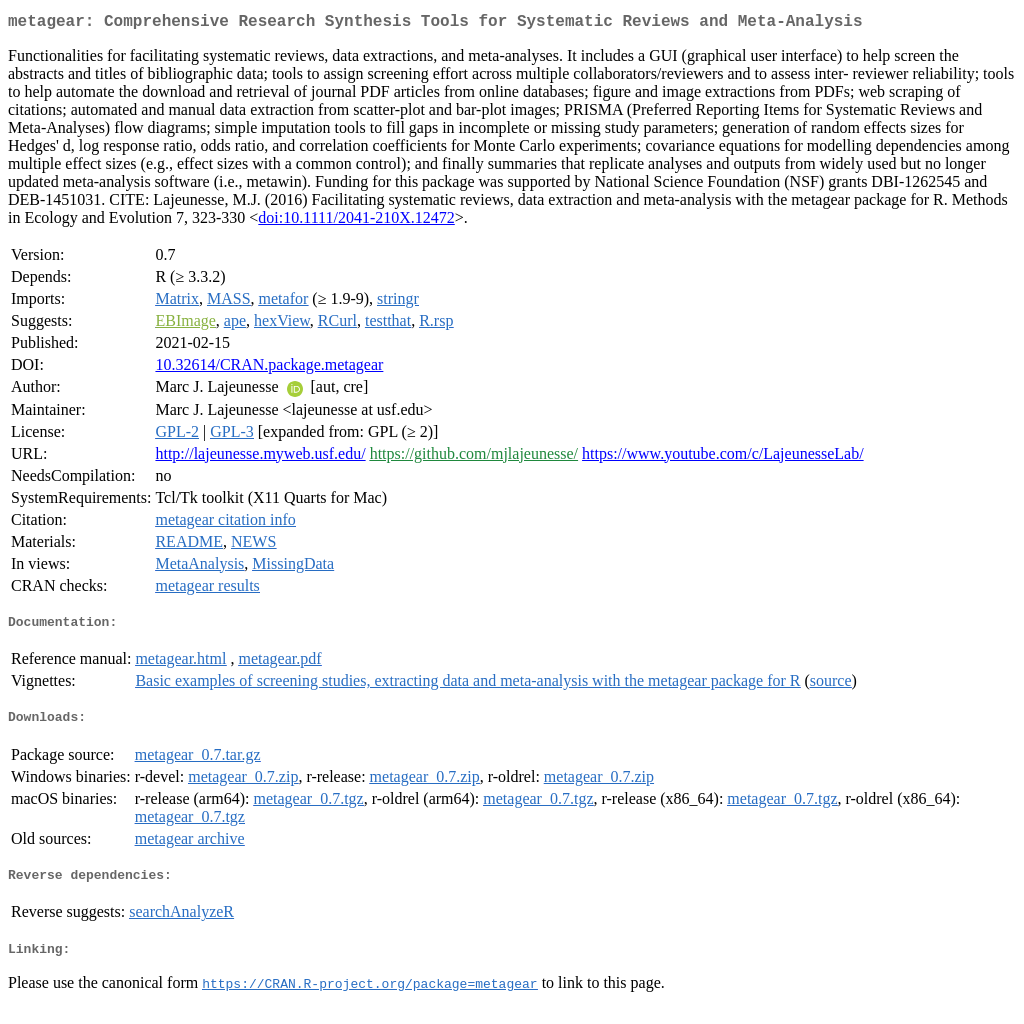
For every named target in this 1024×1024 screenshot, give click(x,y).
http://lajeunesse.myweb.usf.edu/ (260, 457)
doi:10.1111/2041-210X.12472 (356, 221)
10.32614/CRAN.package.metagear (269, 368)
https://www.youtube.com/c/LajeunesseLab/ (723, 457)
